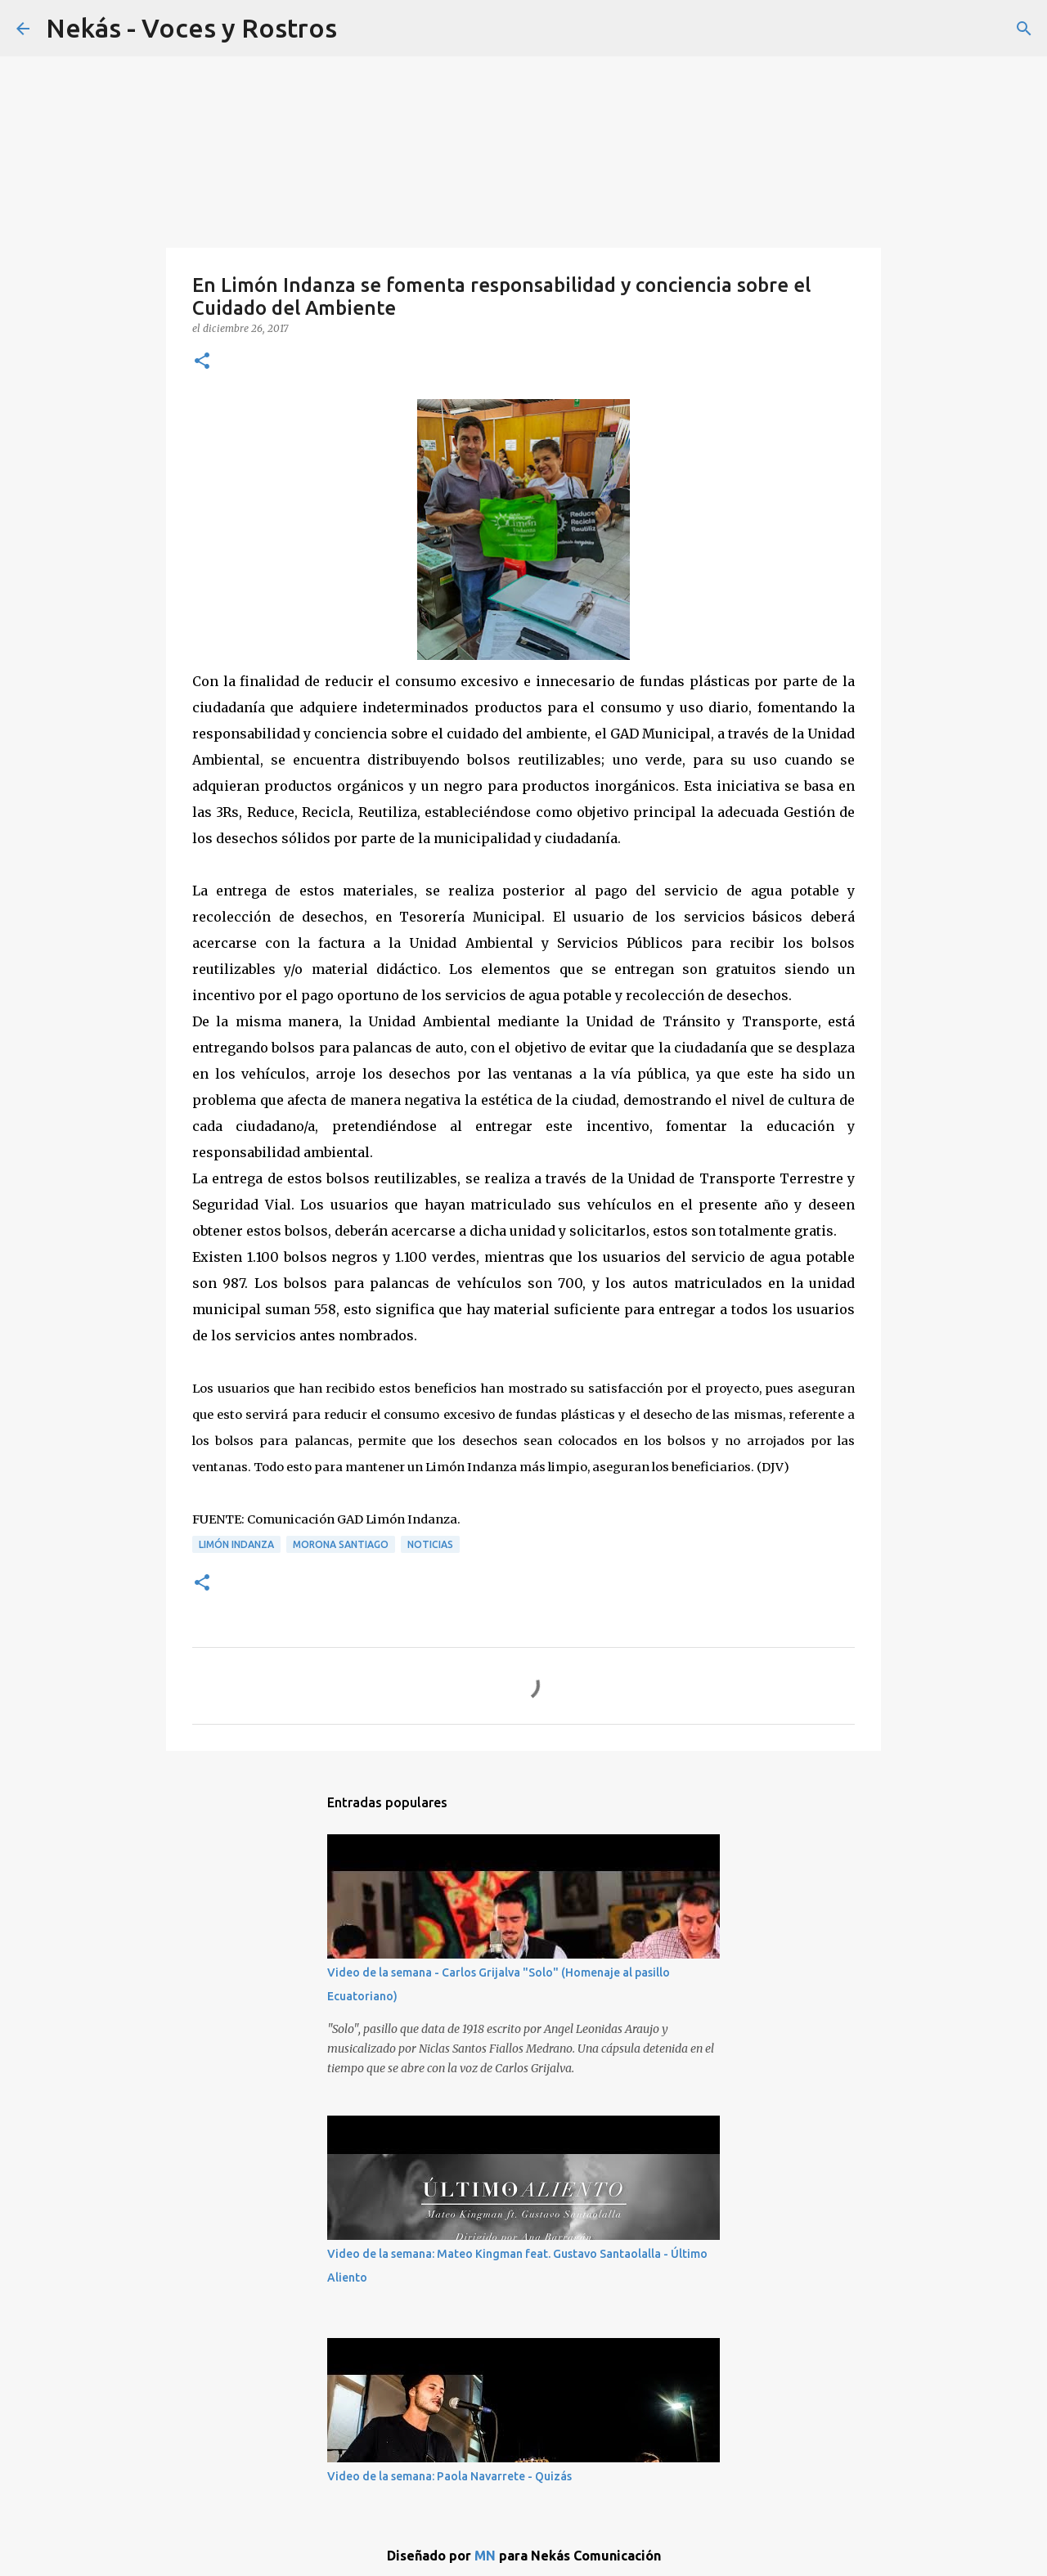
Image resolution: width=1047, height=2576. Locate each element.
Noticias (430, 1544)
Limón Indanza (236, 1544)
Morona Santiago (341, 1544)
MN (485, 2555)
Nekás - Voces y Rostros (191, 28)
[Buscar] (1024, 28)
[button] (202, 362)
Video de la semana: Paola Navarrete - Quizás (449, 2476)
